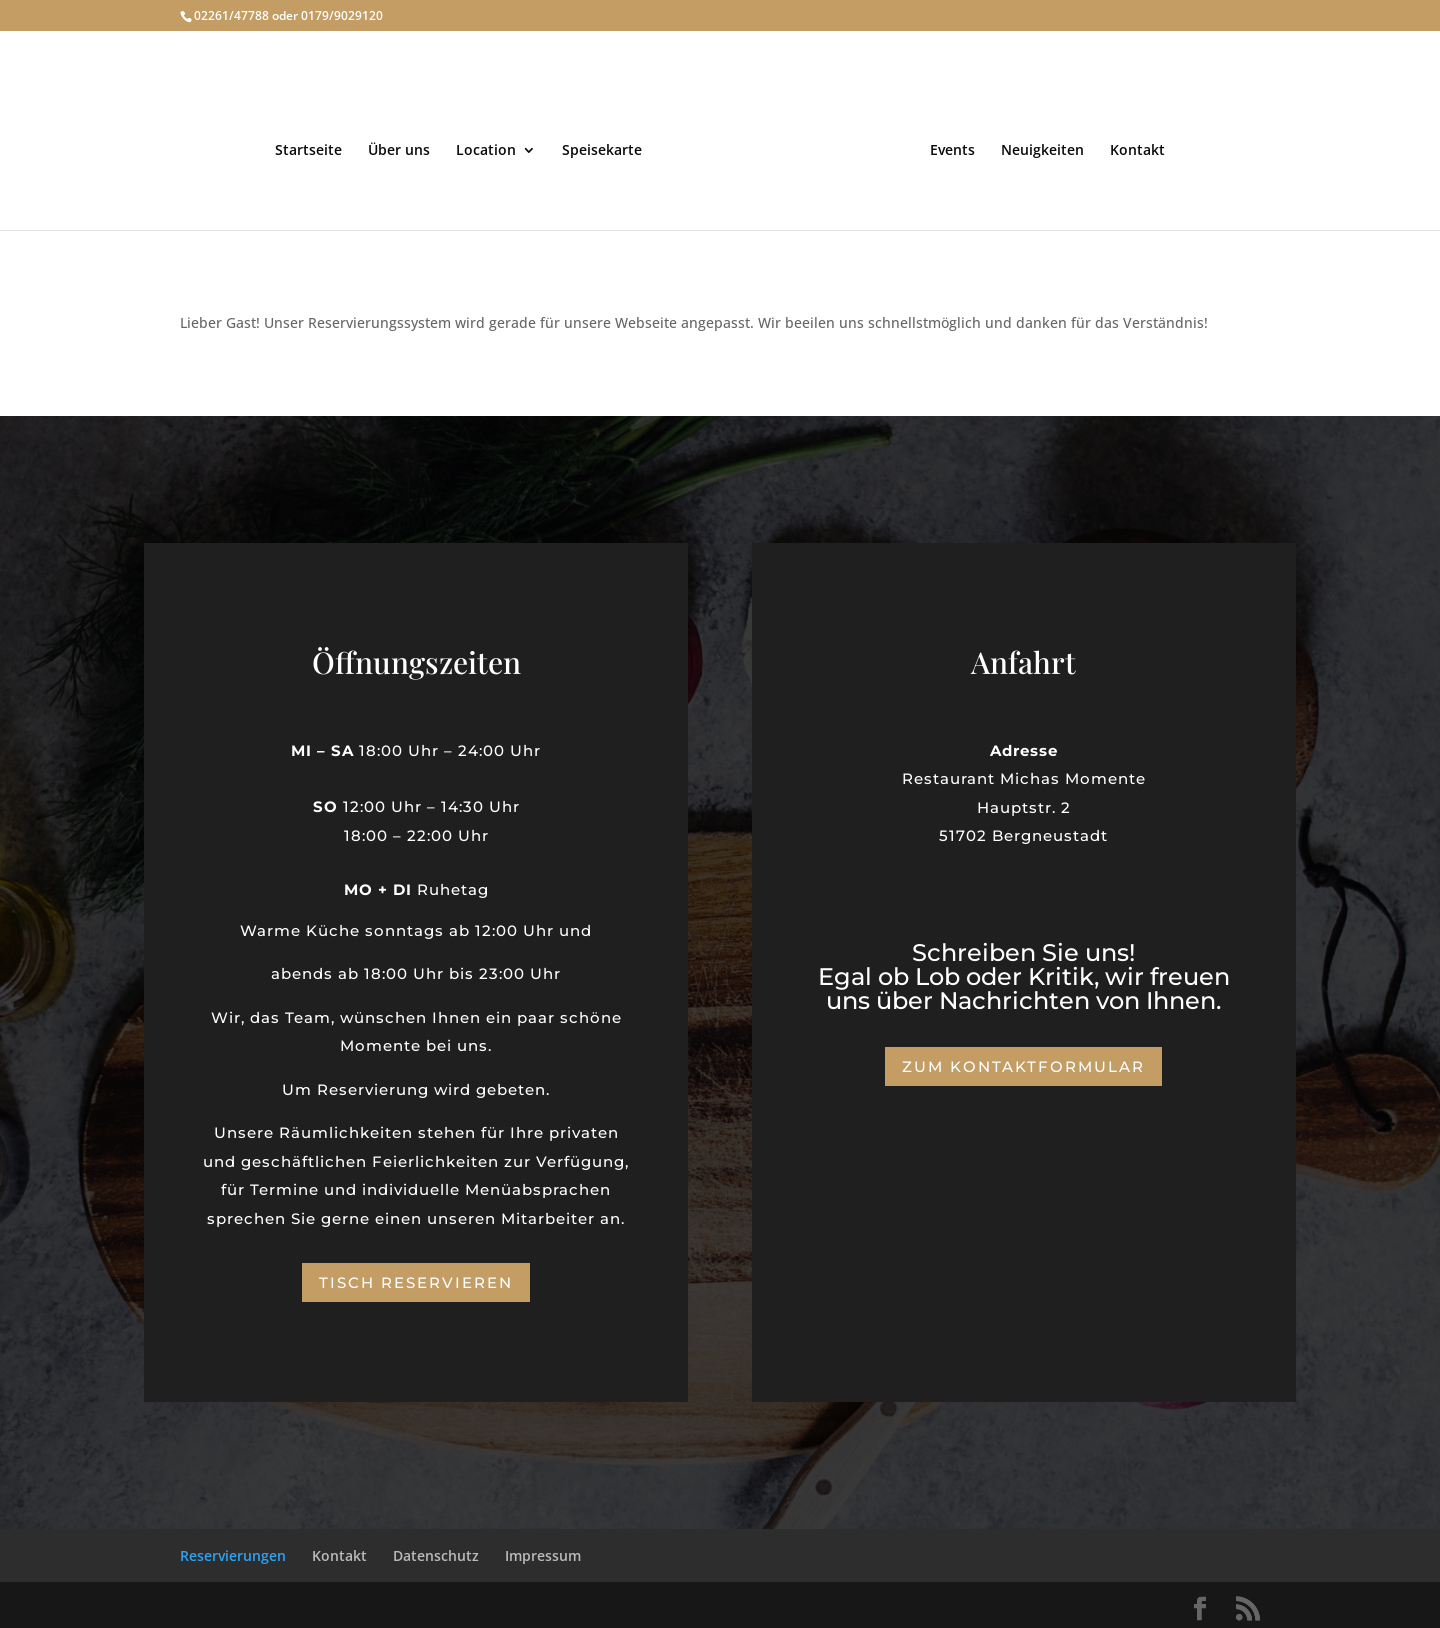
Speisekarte (607, 147)
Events (947, 147)
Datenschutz (436, 1551)
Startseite (313, 147)
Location (491, 147)
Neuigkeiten (1037, 147)
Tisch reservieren (416, 1278)
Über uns (404, 147)
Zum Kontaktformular (1023, 1063)
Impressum (543, 1551)
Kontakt (1132, 147)
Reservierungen (233, 1551)
